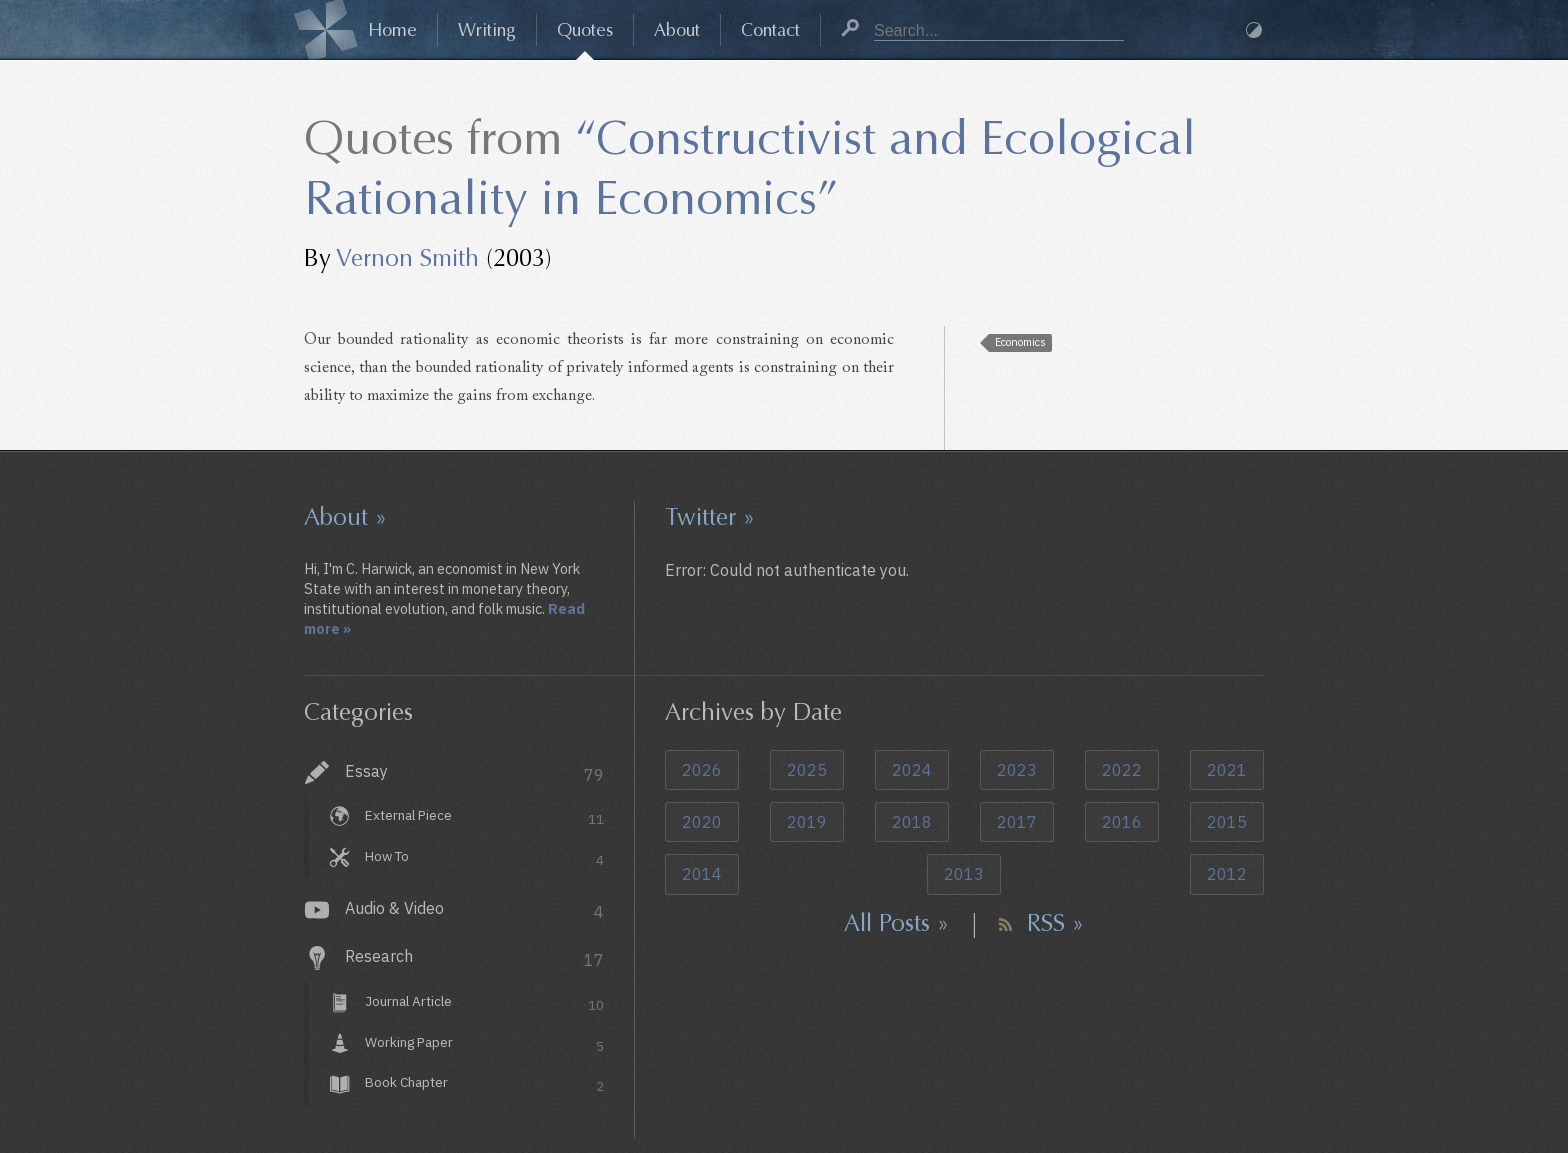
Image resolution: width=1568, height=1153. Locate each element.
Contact (770, 30)
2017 (1017, 822)
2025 (807, 770)
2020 (702, 822)
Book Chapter (484, 1085)
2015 (1227, 822)
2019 (807, 822)
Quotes (585, 30)
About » (345, 517)
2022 (1122, 770)
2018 (912, 822)
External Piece (484, 817)
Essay (474, 773)
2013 (964, 874)
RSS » (1055, 923)
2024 (912, 770)
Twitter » (710, 517)
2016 (1122, 822)
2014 (702, 874)
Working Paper (484, 1044)
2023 (1017, 770)
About (677, 30)
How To (484, 858)
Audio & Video (474, 910)
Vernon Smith (407, 258)
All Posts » (896, 923)
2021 (1227, 770)
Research (474, 958)
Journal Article (484, 1003)
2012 (1227, 874)
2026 (702, 770)
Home (392, 30)
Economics (1020, 342)
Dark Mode (1254, 30)
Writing (487, 30)
